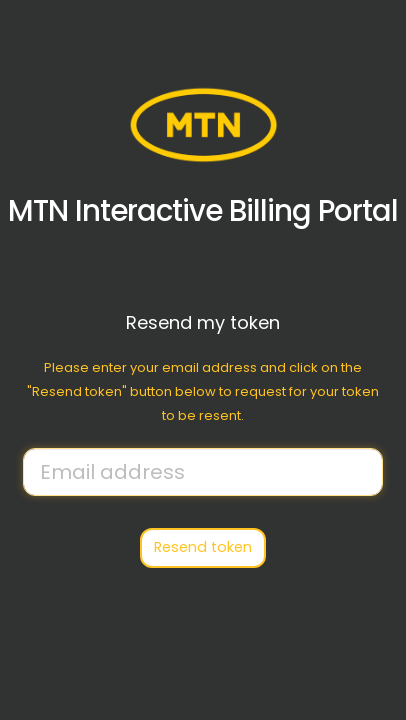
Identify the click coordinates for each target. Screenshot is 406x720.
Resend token (203, 547)
